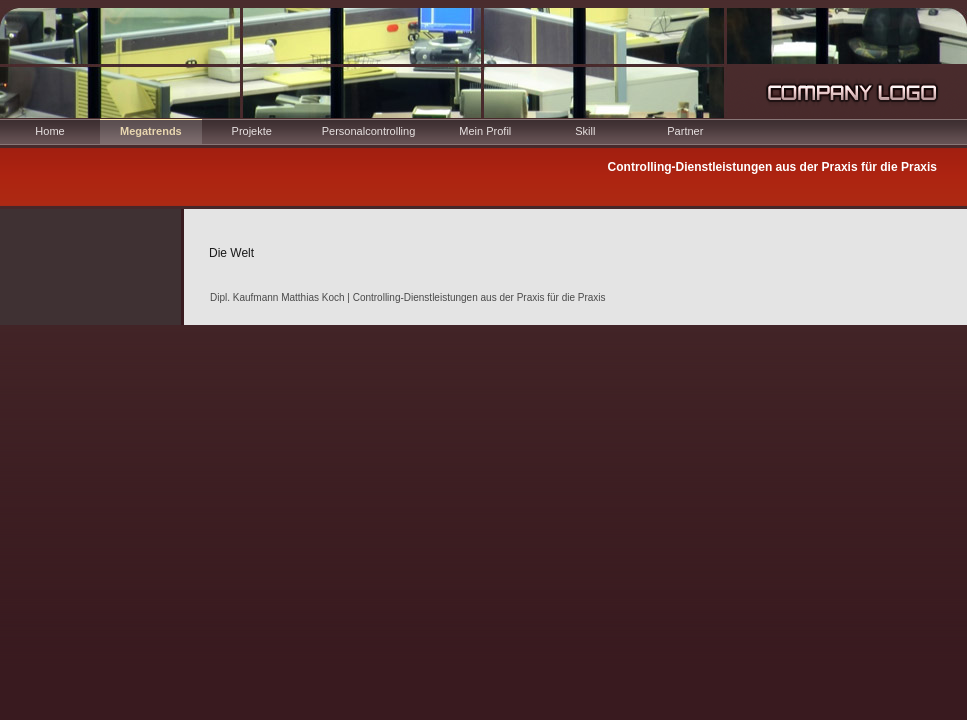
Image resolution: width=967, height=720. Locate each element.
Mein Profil (485, 131)
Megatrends (151, 131)
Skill (585, 131)
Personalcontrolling (369, 131)
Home (49, 131)
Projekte (252, 131)
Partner (685, 131)
